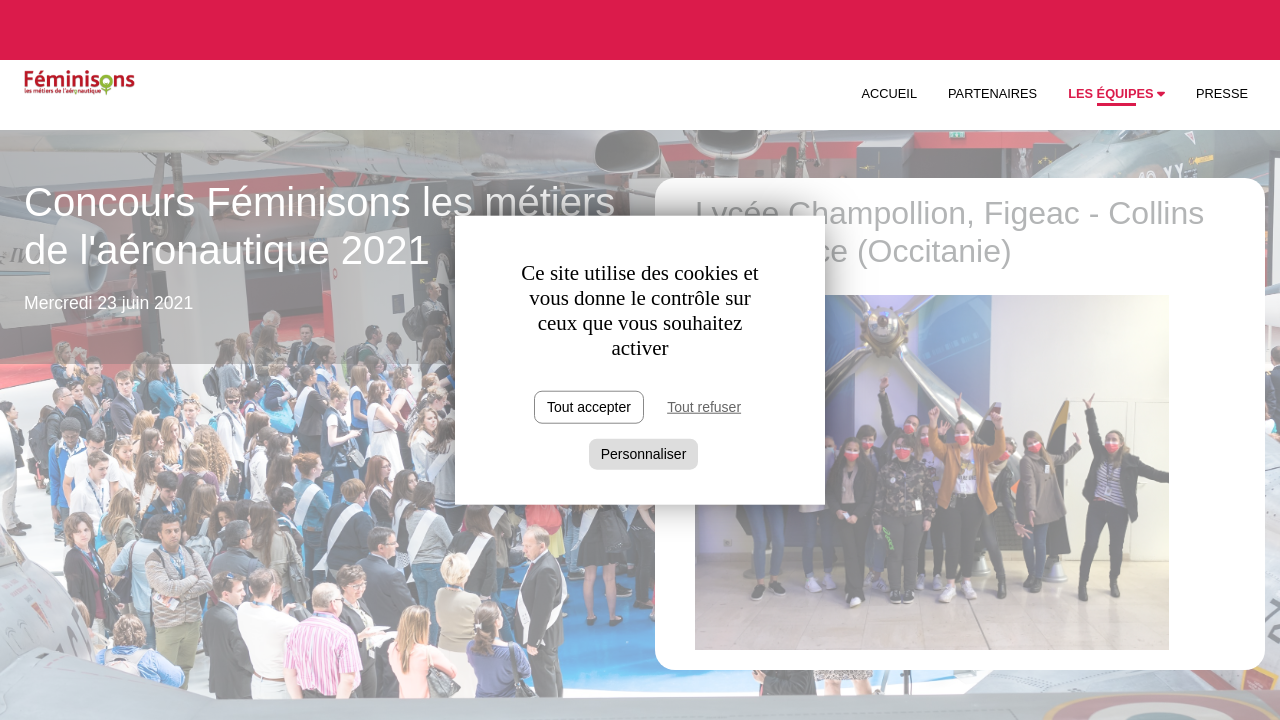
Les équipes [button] (1116, 93)
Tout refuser (704, 407)
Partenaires (992, 93)
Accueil (889, 93)
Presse (1222, 93)
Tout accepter (589, 407)
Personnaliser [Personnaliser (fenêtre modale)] (644, 454)
